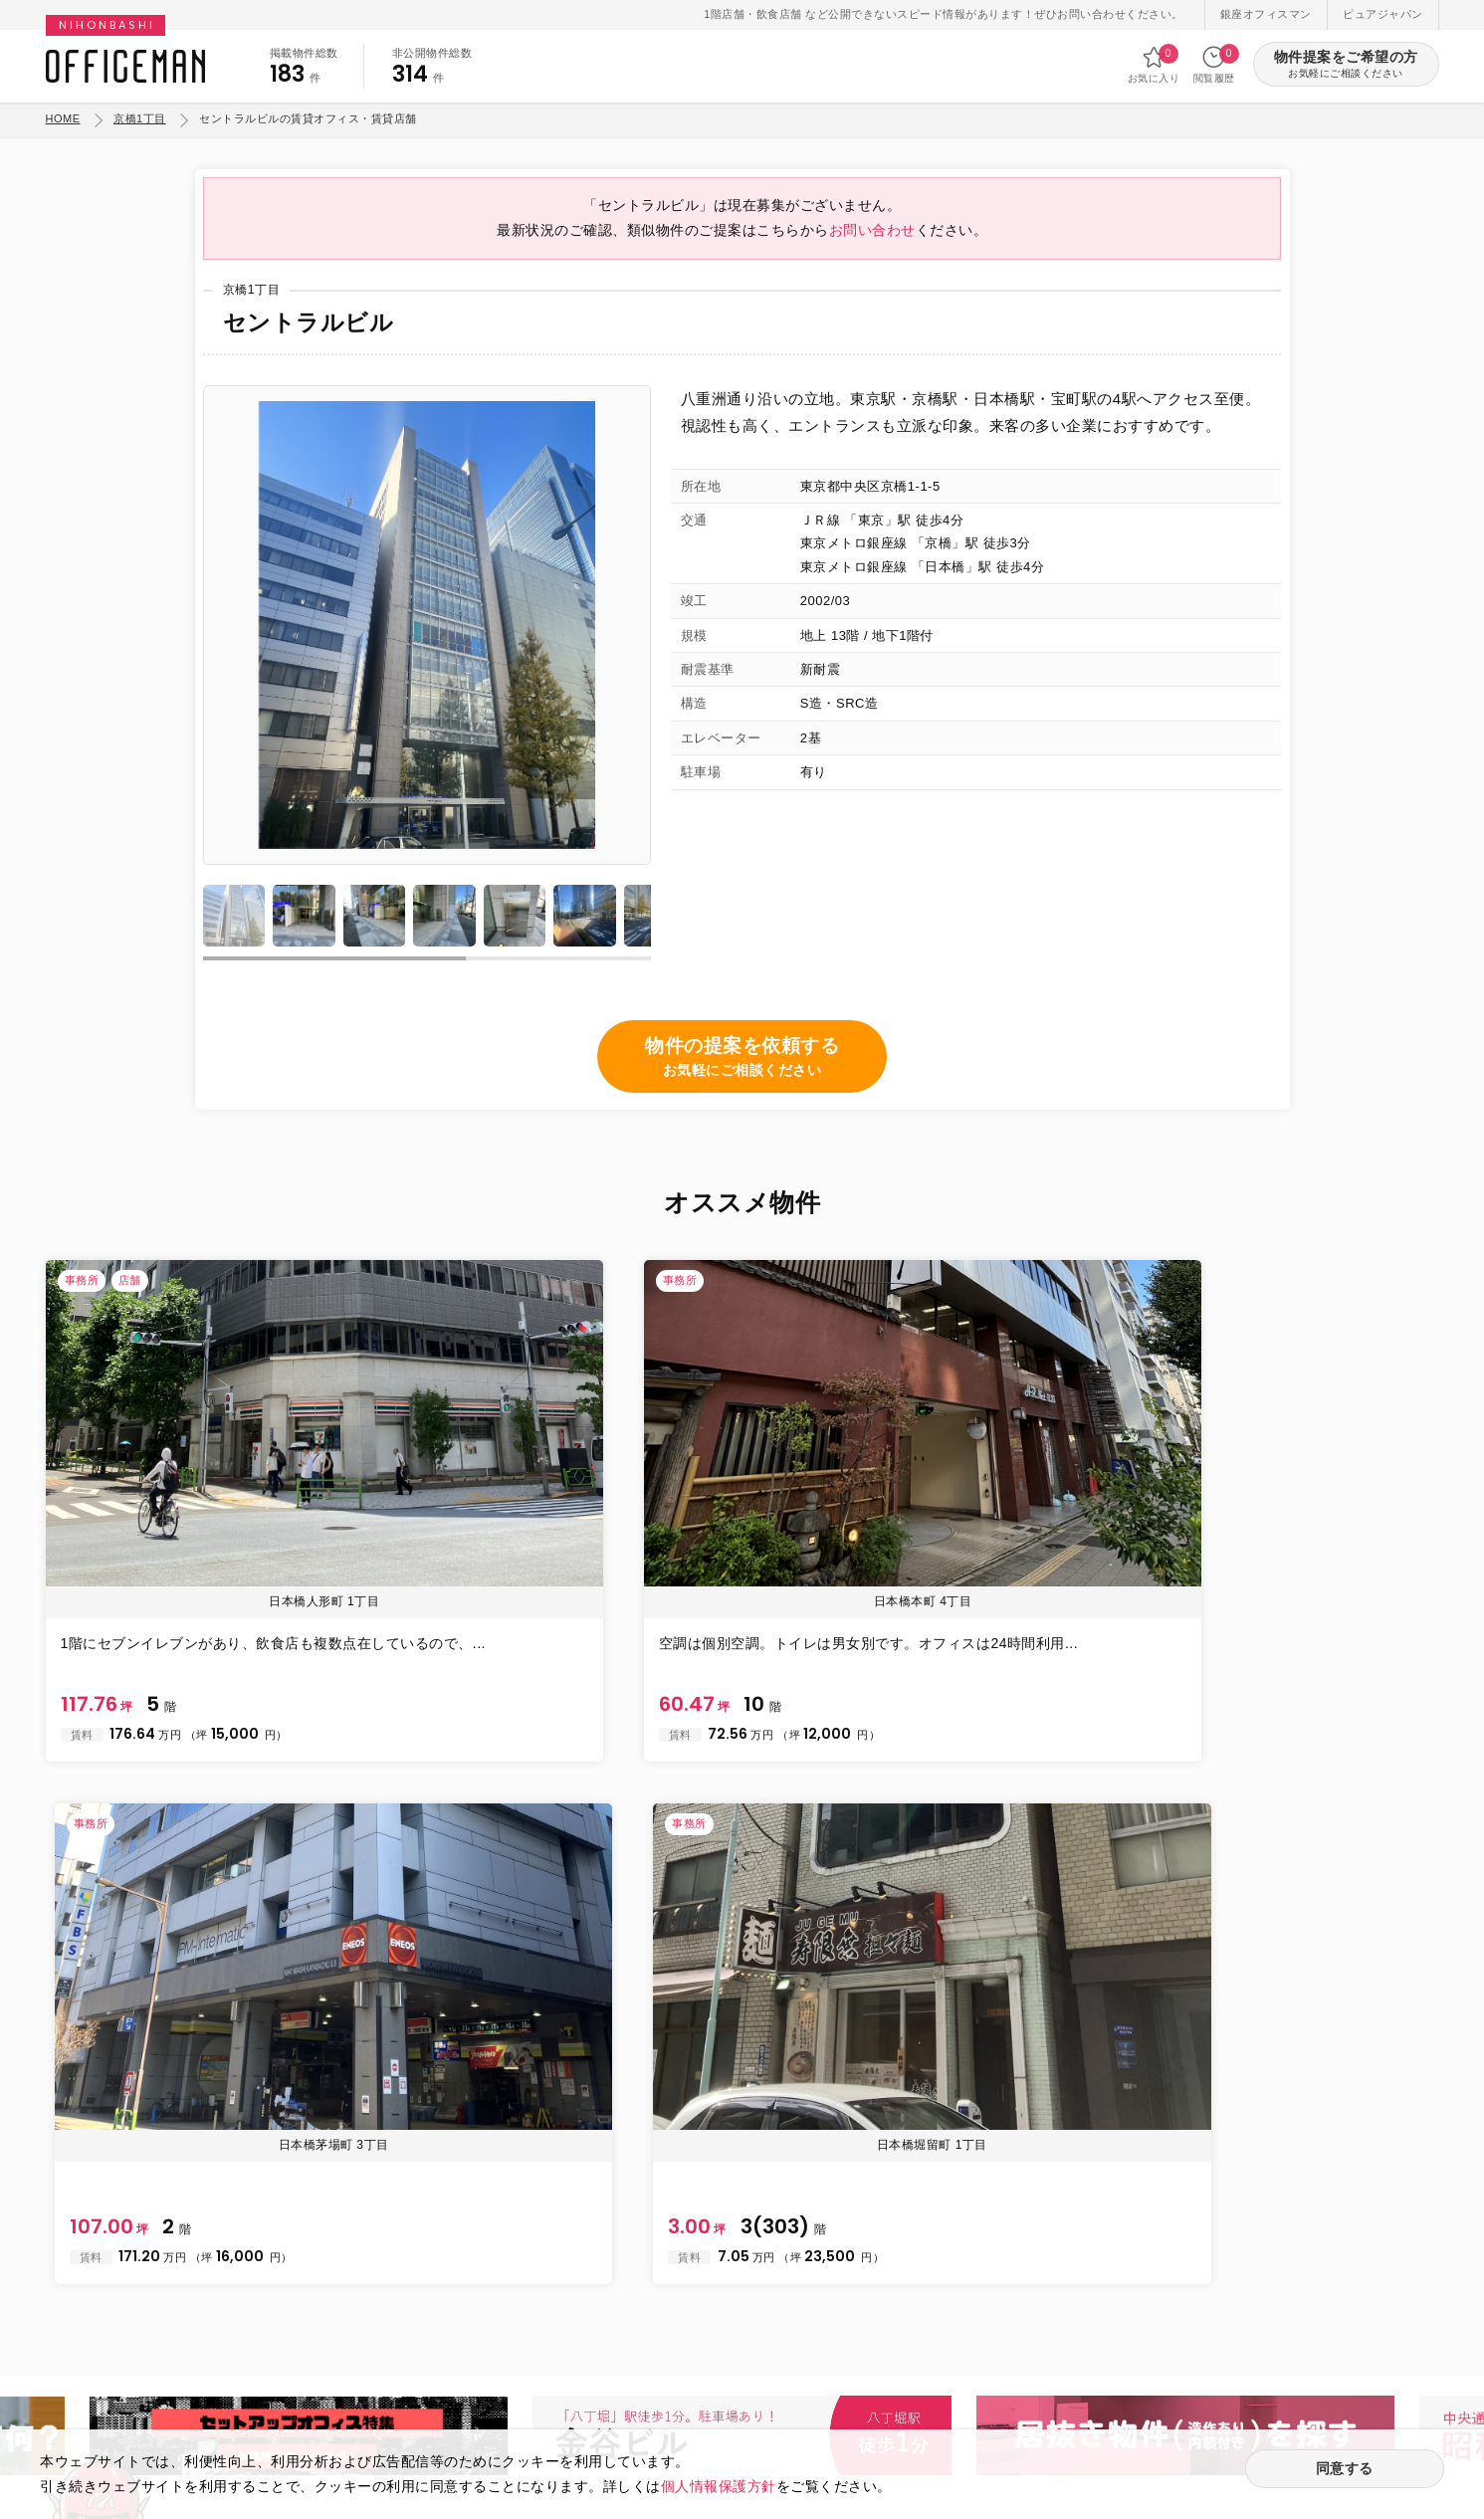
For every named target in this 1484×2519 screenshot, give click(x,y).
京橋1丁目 (139, 118)
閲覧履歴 (1214, 65)
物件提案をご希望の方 (1346, 65)
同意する (1345, 2470)
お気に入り (1154, 65)
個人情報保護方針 (718, 2484)
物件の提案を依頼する (742, 1079)
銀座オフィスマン (1266, 14)
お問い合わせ (872, 247)
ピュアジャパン (1383, 14)
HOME (63, 118)
